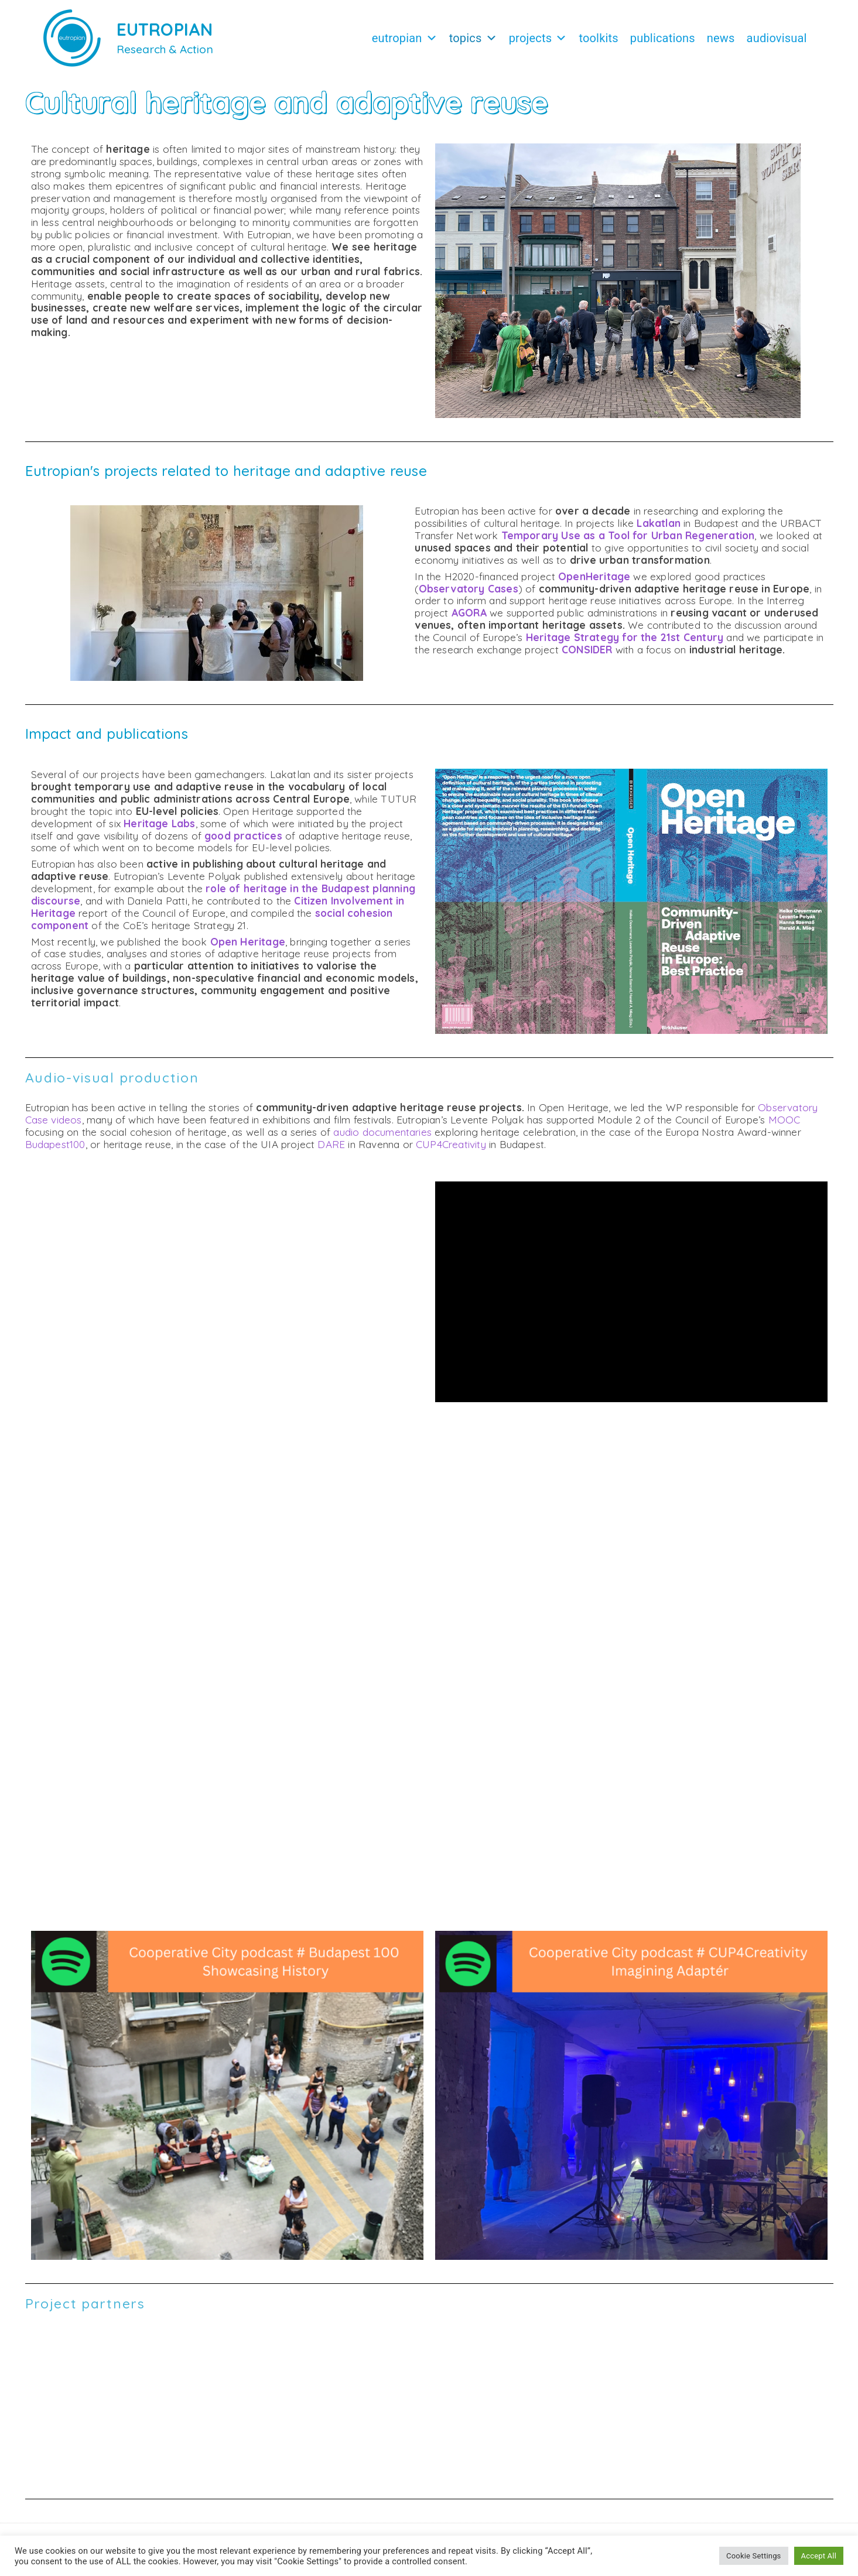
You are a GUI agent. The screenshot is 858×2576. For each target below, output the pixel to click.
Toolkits (598, 38)
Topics (473, 38)
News (721, 38)
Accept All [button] (818, 2555)
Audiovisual (777, 38)
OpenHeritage (594, 576)
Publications (662, 38)
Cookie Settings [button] (753, 2555)
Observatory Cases (468, 589)
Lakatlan (659, 523)
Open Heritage (247, 942)
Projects (538, 38)
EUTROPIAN (165, 29)
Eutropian (404, 38)
